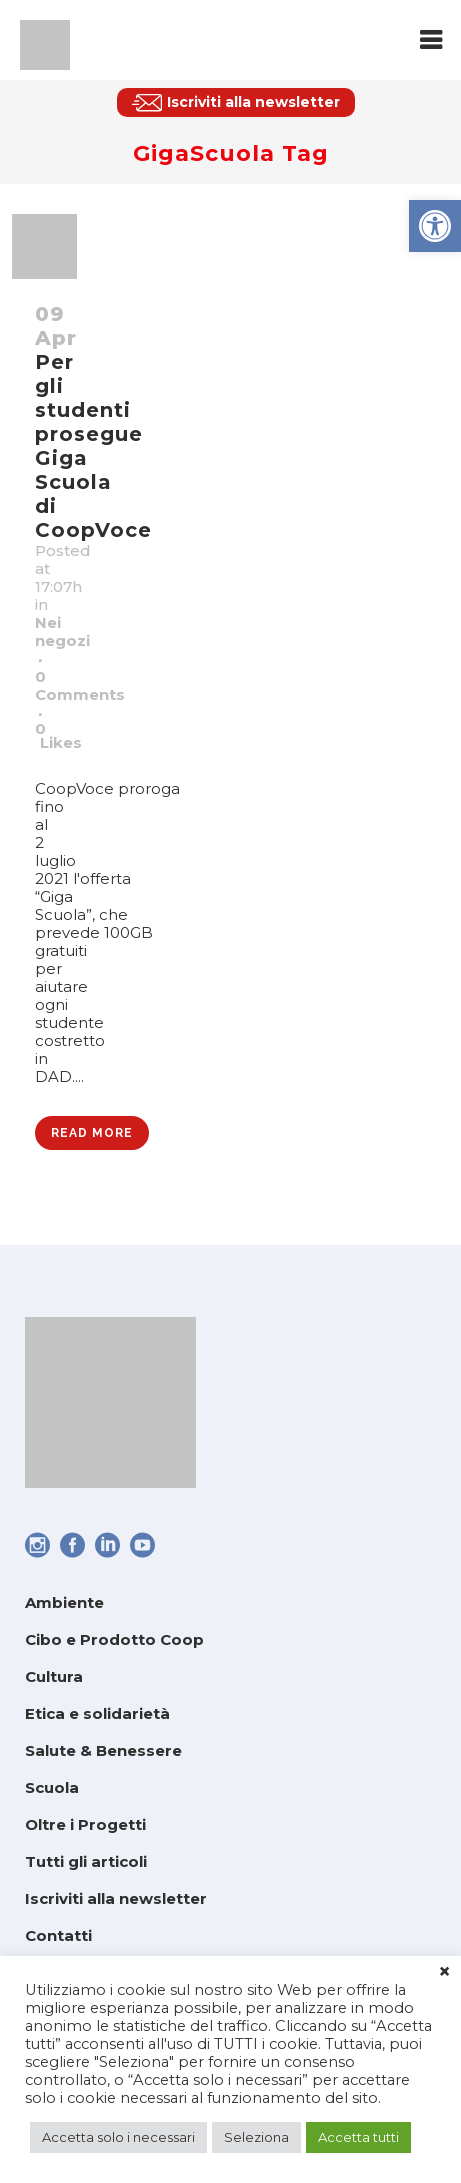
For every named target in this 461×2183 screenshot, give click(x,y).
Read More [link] (92, 1133)
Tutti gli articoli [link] (86, 1861)
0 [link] (58, 736)
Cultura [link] (54, 1676)
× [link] (444, 1972)
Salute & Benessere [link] (103, 1750)
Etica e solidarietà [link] (97, 1713)
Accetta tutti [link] (358, 2137)
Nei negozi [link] (62, 631)
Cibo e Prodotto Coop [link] (114, 1639)
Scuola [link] (52, 1787)
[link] (435, 226)
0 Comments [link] (80, 685)
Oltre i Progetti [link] (85, 1824)
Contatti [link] (58, 1935)
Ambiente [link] (64, 1602)
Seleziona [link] (256, 2137)
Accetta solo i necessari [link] (118, 2137)
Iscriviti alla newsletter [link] (116, 1898)
